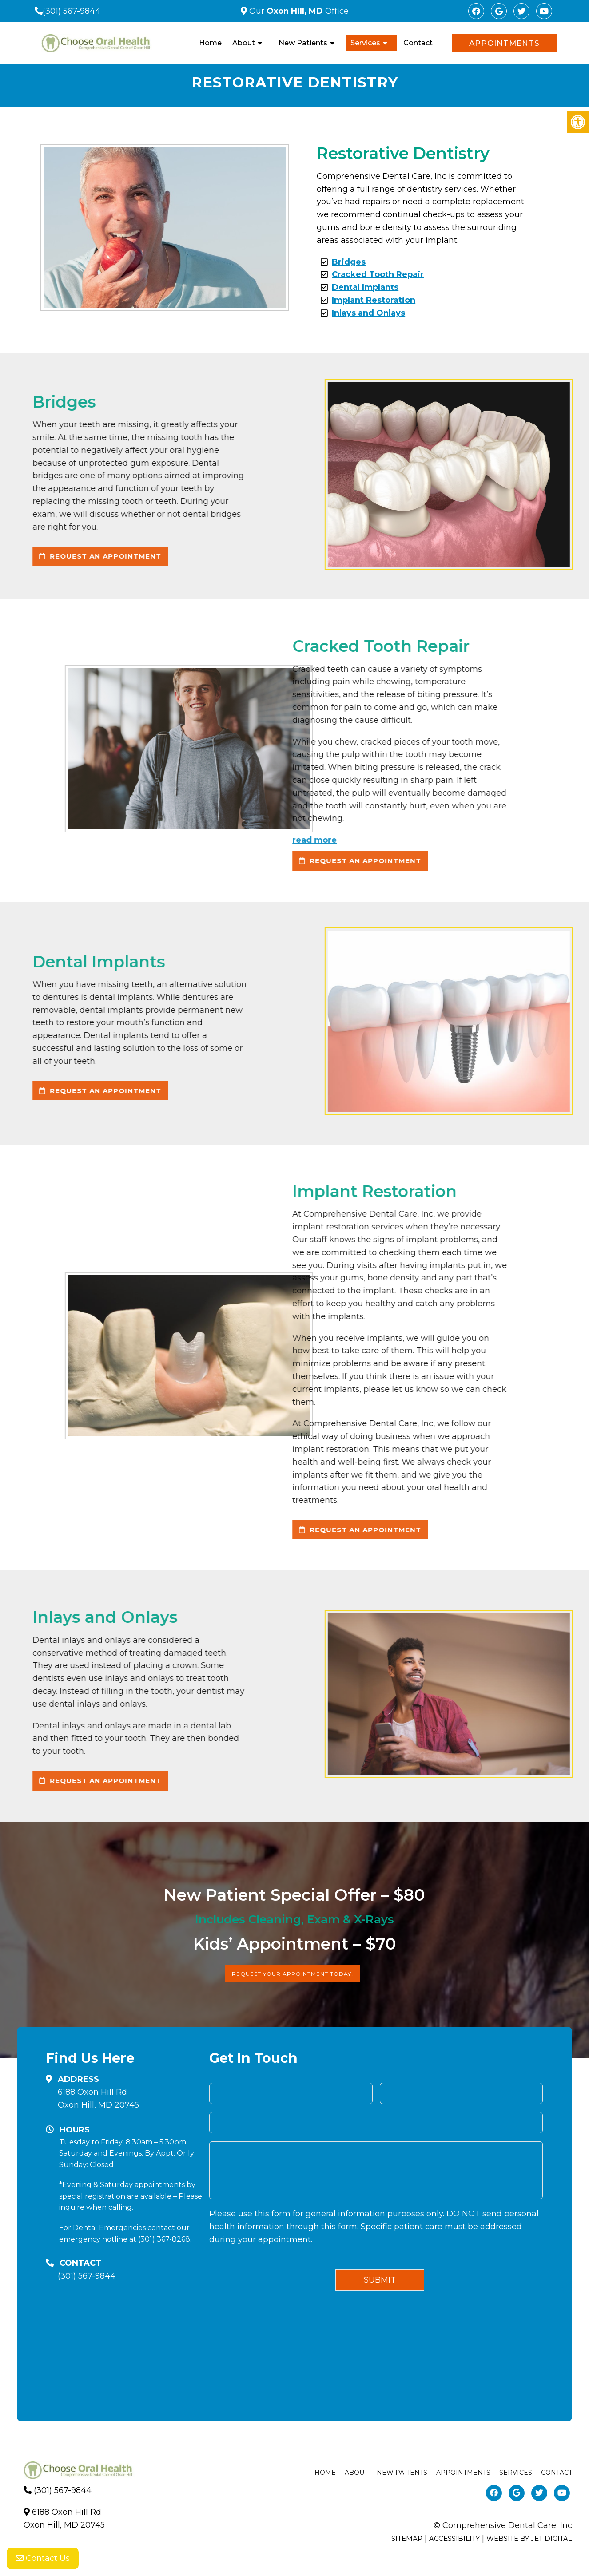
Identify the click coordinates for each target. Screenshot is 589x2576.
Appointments (504, 43)
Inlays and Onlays (368, 313)
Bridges (349, 262)
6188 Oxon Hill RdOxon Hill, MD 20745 (98, 2098)
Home (210, 43)
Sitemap (406, 2538)
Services (365, 43)
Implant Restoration (373, 300)
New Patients (303, 43)
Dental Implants (365, 287)
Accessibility (454, 2538)
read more (127, 840)
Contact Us (43, 2558)
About (243, 43)
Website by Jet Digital (529, 2538)
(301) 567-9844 (71, 11)
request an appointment (172, 860)
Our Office (298, 11)
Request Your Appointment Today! (292, 1973)
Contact (418, 43)
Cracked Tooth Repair (378, 274)
